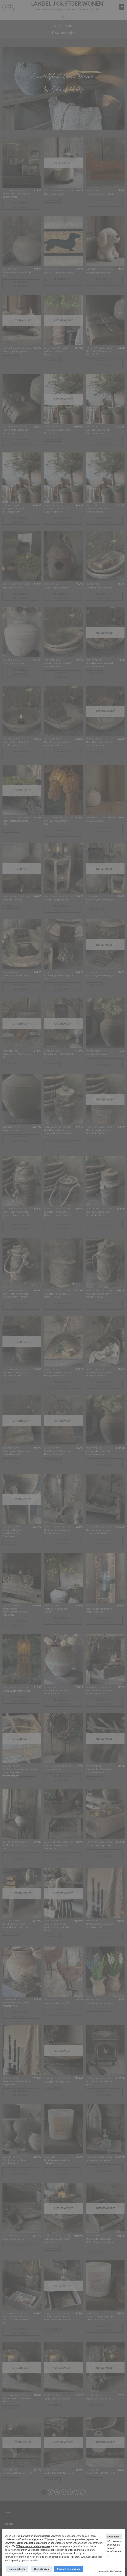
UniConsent (116, 2571)
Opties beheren (76, 2550)
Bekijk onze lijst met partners (32, 2543)
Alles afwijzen (41, 2569)
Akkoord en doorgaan (69, 2569)
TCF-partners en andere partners (33, 2536)
